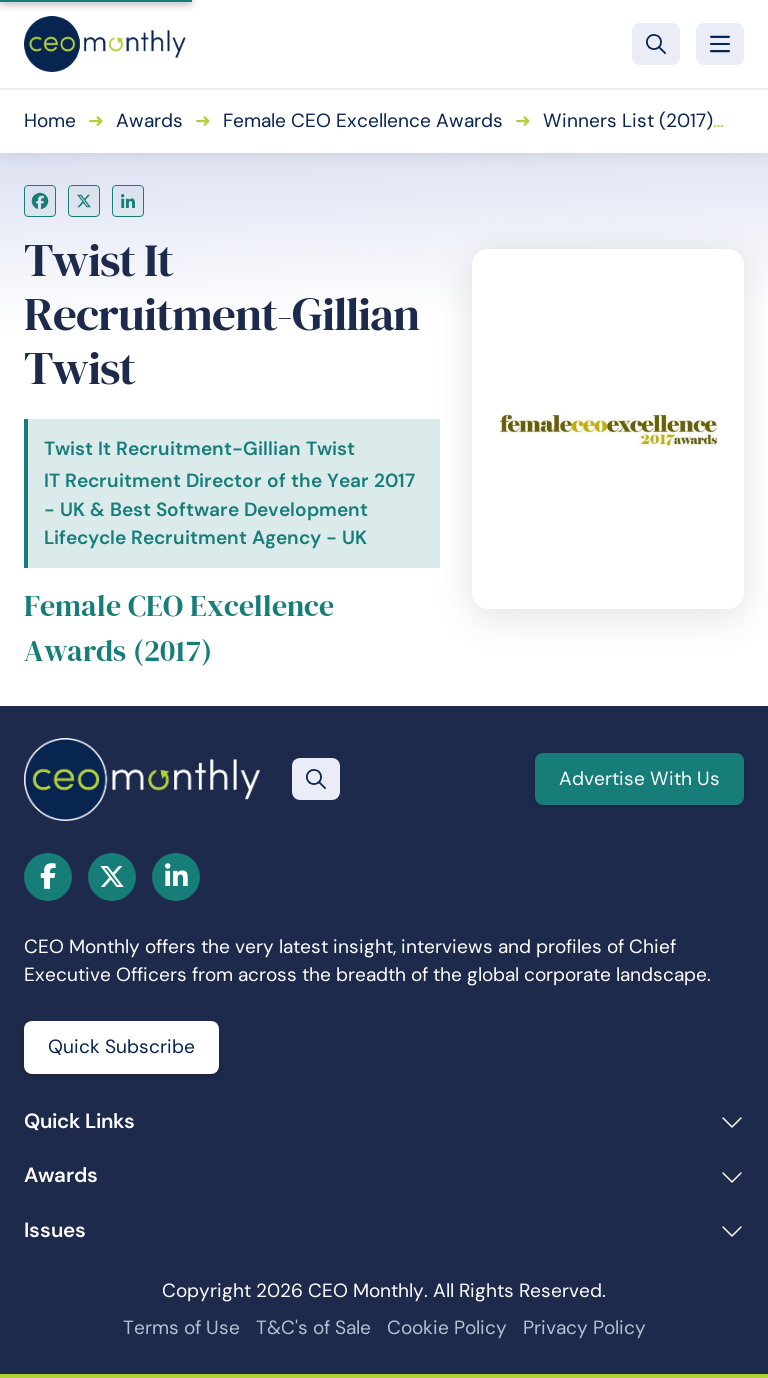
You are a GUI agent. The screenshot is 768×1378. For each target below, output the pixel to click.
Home (50, 120)
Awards (149, 120)
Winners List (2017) (628, 120)
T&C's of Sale (313, 1327)
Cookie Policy (447, 1327)
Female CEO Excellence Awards (363, 120)
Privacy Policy (584, 1327)
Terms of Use (181, 1327)
